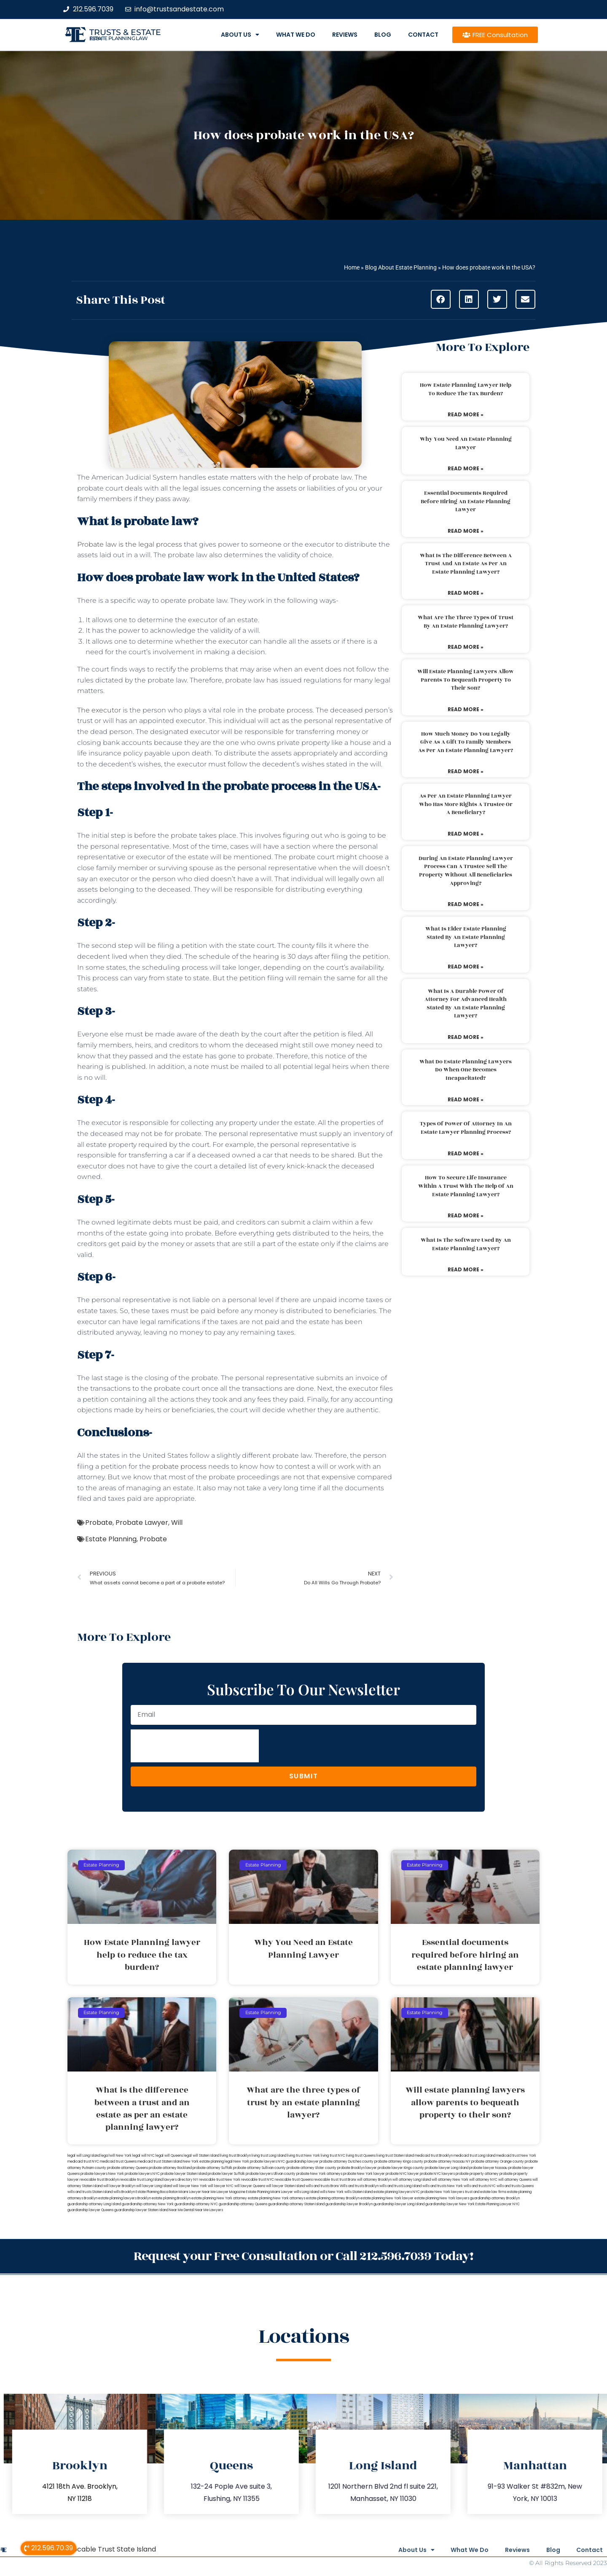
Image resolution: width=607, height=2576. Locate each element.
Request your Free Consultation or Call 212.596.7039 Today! (303, 2256)
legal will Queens (169, 2155)
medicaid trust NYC (83, 2161)
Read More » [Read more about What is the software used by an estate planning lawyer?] (465, 1269)
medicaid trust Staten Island (159, 2161)
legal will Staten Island (201, 2155)
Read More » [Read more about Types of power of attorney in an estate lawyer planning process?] (465, 1153)
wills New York (332, 2192)
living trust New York (303, 2155)
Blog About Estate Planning (401, 267)
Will (177, 1522)
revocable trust (326, 2179)
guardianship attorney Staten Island (296, 2204)
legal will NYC (143, 2155)
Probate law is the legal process (129, 544)
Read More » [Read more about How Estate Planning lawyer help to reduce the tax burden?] (465, 414)
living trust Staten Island (395, 2155)
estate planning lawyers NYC (396, 2192)
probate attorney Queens (127, 2168)
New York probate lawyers (255, 2161)
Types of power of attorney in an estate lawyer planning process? (466, 1127)
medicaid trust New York (516, 2155)
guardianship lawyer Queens (90, 2210)
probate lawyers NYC (142, 2173)
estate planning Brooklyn (171, 2198)
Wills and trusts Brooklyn (359, 2186)
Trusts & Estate (125, 32)
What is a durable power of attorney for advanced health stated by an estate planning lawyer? (465, 1003)
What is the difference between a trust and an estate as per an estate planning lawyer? (466, 563)
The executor (99, 710)
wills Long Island (306, 2192)
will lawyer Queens (249, 2186)
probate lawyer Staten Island (184, 2173)
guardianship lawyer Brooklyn (349, 2204)
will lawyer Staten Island (285, 2186)
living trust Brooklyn (235, 2155)
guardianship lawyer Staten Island (141, 2210)
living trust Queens (361, 2155)
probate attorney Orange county (497, 2161)
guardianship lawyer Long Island (398, 2204)
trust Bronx (347, 2179)
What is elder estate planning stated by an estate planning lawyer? (465, 937)
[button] (441, 299)
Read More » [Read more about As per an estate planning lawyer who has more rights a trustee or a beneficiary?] (465, 833)
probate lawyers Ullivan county (270, 2173)
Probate (99, 1522)
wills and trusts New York (442, 2186)
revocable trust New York (219, 2179)
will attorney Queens (515, 2179)
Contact (423, 34)
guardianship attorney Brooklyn (495, 2198)
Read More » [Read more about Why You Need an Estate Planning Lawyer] (465, 468)
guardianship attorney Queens (243, 2204)
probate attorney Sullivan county (259, 2168)
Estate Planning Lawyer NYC (497, 2204)
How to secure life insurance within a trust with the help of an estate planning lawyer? (465, 1185)
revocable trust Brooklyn (99, 2179)
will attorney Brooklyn (374, 2179)
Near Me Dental (181, 2210)
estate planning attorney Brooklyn (333, 2198)
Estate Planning (111, 1539)
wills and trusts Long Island (400, 2186)
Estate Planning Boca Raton (157, 2192)
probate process (179, 1466)
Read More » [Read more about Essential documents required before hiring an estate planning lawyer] (465, 530)
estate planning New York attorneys (276, 2198)
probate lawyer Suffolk (226, 2173)
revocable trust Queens (294, 2179)
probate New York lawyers (442, 2192)
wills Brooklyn (124, 2192)
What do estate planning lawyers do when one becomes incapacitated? (465, 1069)
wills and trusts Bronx (322, 2186)
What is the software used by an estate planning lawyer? (466, 1244)
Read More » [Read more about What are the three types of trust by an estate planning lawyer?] (465, 646)
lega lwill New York (116, 2155)
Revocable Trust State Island (108, 2548)
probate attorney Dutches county (346, 2161)
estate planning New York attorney (219, 2198)
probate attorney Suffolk (212, 2168)
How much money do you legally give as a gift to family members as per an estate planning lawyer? (465, 742)
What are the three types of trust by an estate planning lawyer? (465, 621)
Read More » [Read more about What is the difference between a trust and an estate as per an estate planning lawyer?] (465, 592)
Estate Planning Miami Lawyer (269, 2192)
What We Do (295, 34)
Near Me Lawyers (209, 2210)
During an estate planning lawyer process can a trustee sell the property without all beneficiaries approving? (466, 870)
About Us (240, 34)
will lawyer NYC (221, 2186)
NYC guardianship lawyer (298, 2161)
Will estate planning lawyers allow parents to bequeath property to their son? (465, 679)
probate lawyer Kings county (401, 2168)
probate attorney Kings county (398, 2161)
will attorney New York (450, 2179)
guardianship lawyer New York (450, 2204)
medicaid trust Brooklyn (434, 2155)
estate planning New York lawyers (441, 2198)
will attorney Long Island (411, 2179)
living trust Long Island (269, 2155)
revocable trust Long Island (141, 2179)
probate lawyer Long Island (446, 2168)
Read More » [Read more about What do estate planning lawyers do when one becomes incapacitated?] (465, 1099)
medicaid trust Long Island (474, 2155)
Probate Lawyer (141, 1522)
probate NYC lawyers (437, 2173)
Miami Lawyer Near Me (197, 2192)
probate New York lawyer (364, 2173)
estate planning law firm (118, 38)
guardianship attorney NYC (196, 2204)
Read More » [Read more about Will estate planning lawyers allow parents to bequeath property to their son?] (465, 709)
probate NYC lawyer (402, 2173)
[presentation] (195, 1745)
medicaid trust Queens (118, 2161)
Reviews (344, 34)
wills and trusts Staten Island (90, 2192)
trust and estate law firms (485, 2192)
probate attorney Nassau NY (447, 2161)
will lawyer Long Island (154, 2186)
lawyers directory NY (181, 2179)
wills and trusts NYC (480, 2186)
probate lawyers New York (102, 2173)
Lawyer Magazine (231, 2192)
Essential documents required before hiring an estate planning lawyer (465, 501)
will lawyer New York (190, 2186)
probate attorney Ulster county (311, 2168)
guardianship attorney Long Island (94, 2204)
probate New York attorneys (319, 2173)
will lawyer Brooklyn (119, 2186)
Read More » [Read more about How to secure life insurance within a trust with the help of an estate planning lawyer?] (465, 1215)
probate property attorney (477, 2173)
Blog (382, 34)
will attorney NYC (483, 2179)
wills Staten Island (358, 2192)
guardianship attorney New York (148, 2204)
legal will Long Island (83, 2155)
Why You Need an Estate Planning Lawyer (466, 443)
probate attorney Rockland (170, 2168)
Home (352, 267)
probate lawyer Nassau (488, 2168)
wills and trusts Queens (515, 2186)
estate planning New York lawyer (387, 2198)
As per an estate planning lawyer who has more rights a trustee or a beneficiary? (466, 804)
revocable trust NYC (257, 2179)
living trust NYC (333, 2155)
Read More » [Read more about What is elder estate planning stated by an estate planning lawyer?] (465, 966)
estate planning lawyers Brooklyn (124, 2198)
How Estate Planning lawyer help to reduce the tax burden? (465, 389)
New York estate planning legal (208, 2161)
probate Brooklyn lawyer (357, 2168)
